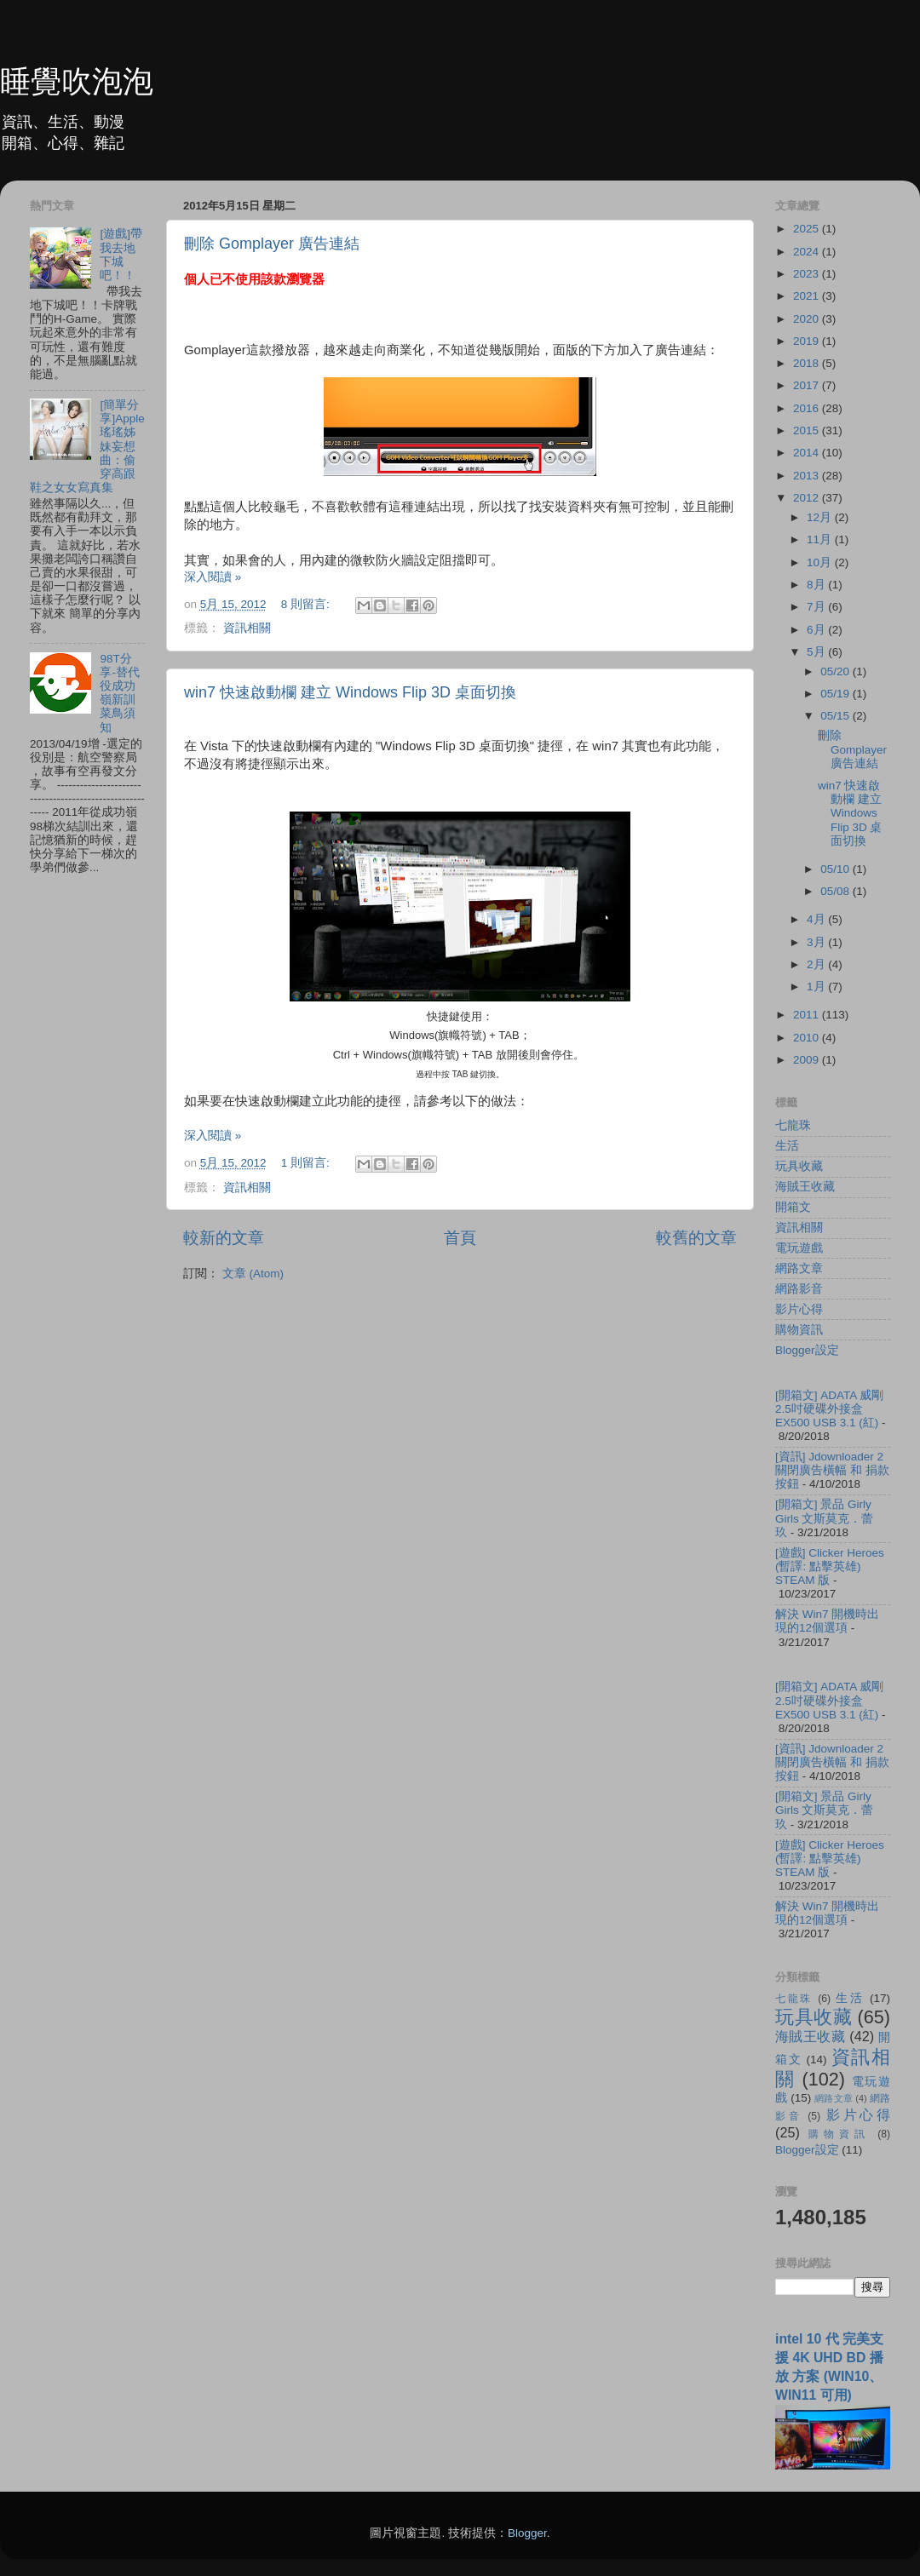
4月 (817, 919)
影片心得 (799, 1309)
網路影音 (799, 1288)
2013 (807, 475)
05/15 (836, 715)
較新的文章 (223, 1238)
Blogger (527, 2533)
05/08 (836, 891)
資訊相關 (247, 628)
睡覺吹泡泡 (76, 81)
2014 (807, 452)
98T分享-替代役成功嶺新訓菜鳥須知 (120, 693)
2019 (807, 341)
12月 (821, 517)
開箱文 (793, 1207)
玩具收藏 (799, 1166)
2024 (807, 251)
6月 (817, 629)
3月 (817, 942)
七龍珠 (793, 1125)
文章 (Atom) (253, 1273)
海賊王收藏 (805, 1186)
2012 (807, 497)
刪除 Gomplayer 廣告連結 (271, 243)
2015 (807, 430)
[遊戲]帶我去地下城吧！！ (121, 254)
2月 (817, 964)
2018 (807, 363)
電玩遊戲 (799, 1248)
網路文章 (799, 1268)
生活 (787, 1145)
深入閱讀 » (212, 577)
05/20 (836, 671)
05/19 (836, 693)
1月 (817, 986)
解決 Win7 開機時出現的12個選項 (827, 1621)
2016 (807, 408)
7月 (817, 606)
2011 (807, 1014)
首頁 (460, 1238)
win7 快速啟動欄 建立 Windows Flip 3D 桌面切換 (350, 692)
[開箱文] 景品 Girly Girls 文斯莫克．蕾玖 (824, 1518)
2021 (807, 296)
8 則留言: (307, 604)
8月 (817, 584)
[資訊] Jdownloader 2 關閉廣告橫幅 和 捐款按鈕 (832, 1470)
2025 (807, 228)
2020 (807, 319)
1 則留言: (307, 1162)
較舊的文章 (696, 1238)
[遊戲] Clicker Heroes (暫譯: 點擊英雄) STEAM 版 (829, 1566)
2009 (807, 1059)
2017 (807, 385)
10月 (821, 562)
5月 (817, 651)
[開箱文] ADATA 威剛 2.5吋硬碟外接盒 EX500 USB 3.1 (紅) (829, 1409)
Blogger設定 (807, 1350)
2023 (807, 273)
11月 (821, 539)
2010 (807, 1037)
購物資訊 (799, 1329)
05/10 (836, 869)
